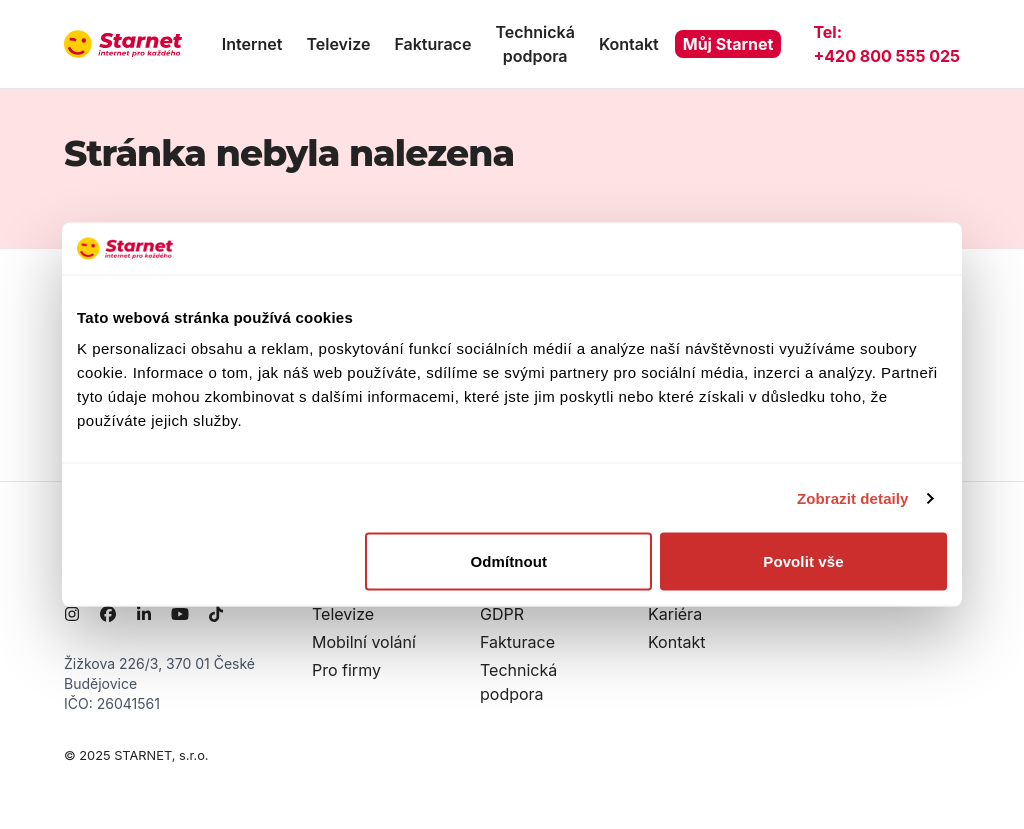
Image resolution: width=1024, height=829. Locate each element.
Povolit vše (803, 561)
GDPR (502, 614)
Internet (252, 44)
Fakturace (432, 44)
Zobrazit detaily (853, 497)
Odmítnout (509, 561)
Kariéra (675, 614)
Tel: (886, 44)
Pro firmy (346, 670)
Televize (338, 44)
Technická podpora (534, 44)
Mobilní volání (364, 642)
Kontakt (629, 44)
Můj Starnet (728, 44)
